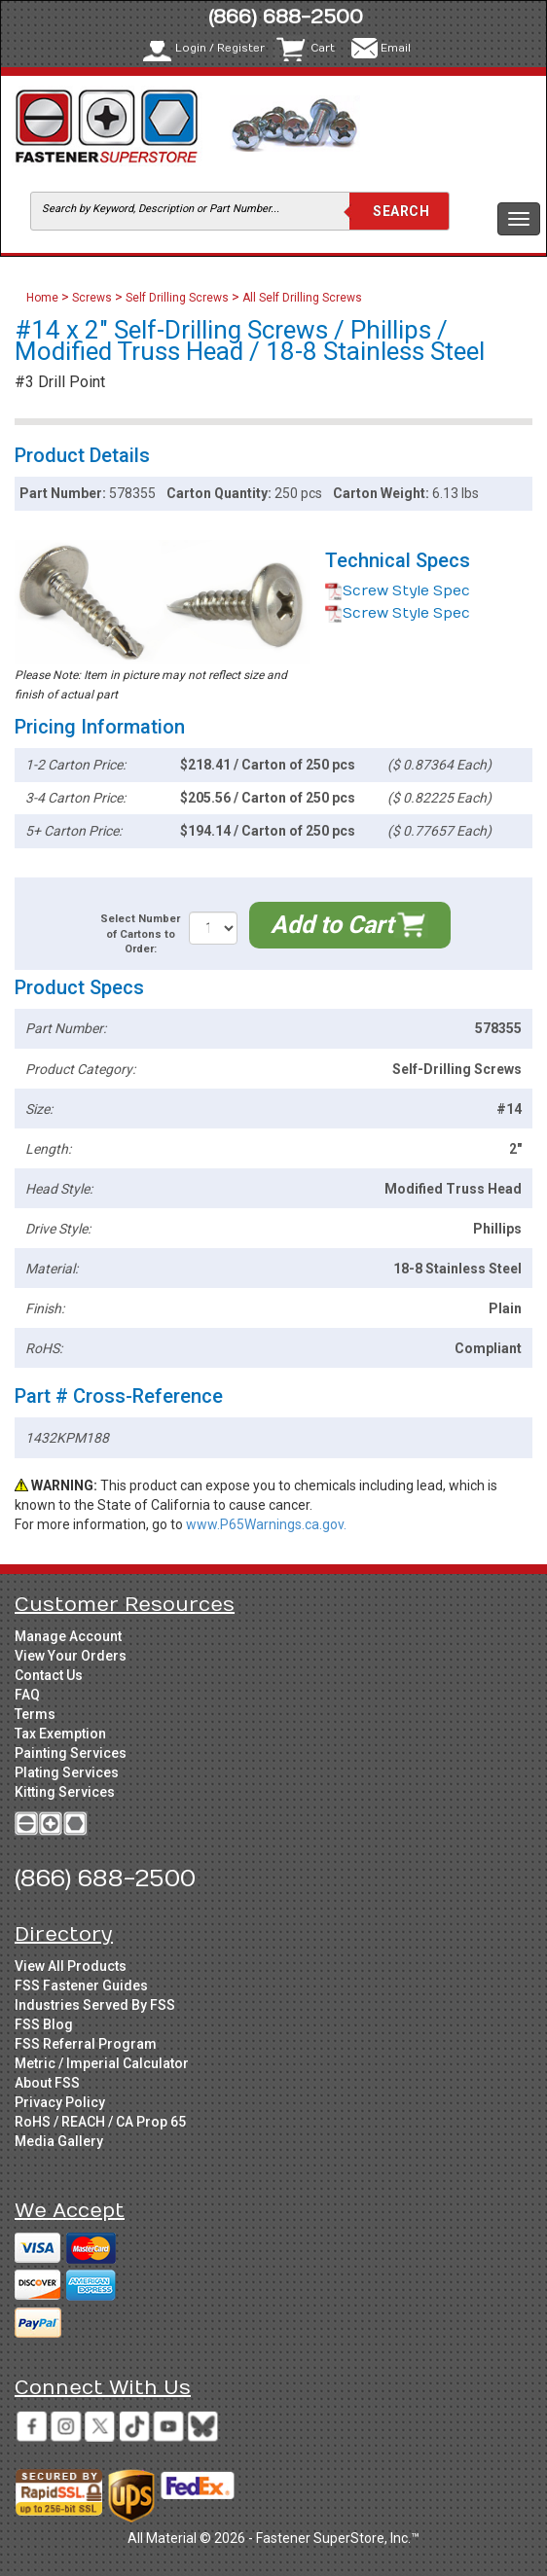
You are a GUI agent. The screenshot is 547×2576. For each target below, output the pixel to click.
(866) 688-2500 (285, 17)
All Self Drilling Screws (302, 297)
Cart (322, 48)
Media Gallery (59, 2141)
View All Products (71, 1966)
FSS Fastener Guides (81, 1985)
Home (43, 297)
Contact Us (49, 1675)
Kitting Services (65, 1792)
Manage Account (68, 1636)
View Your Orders (71, 1656)
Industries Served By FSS (95, 2005)
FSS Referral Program (86, 2044)
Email (396, 48)
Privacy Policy (60, 2102)
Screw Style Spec (397, 591)
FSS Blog (44, 2024)
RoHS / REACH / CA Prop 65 (100, 2121)
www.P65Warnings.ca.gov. (266, 1524)
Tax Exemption (60, 1733)
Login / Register (220, 48)
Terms (35, 1714)
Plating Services (67, 1772)
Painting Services (71, 1753)
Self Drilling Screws (177, 297)
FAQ (27, 1694)
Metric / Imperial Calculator (102, 2063)
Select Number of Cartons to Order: (140, 933)
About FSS (47, 2083)
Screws (92, 297)
